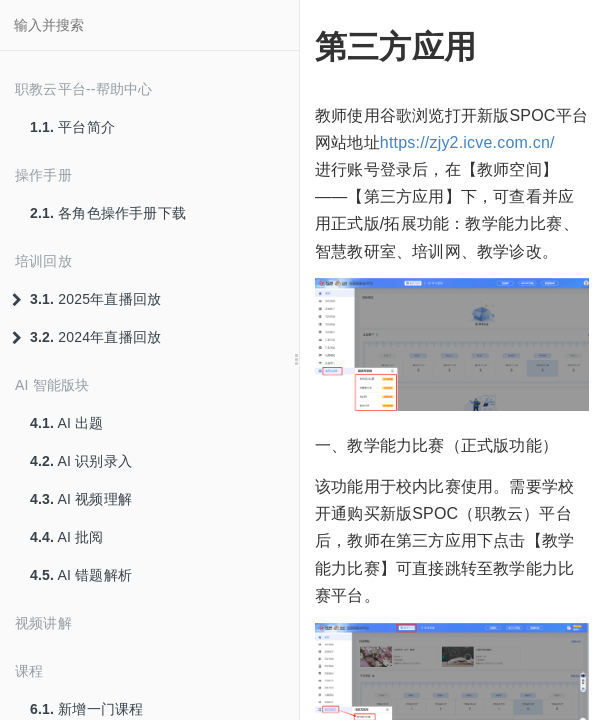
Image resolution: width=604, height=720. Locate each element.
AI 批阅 (67, 537)
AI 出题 (67, 423)
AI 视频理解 (81, 499)
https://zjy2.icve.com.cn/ (467, 142)
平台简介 (72, 127)
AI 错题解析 (81, 575)
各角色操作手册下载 (108, 213)
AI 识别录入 (81, 461)
